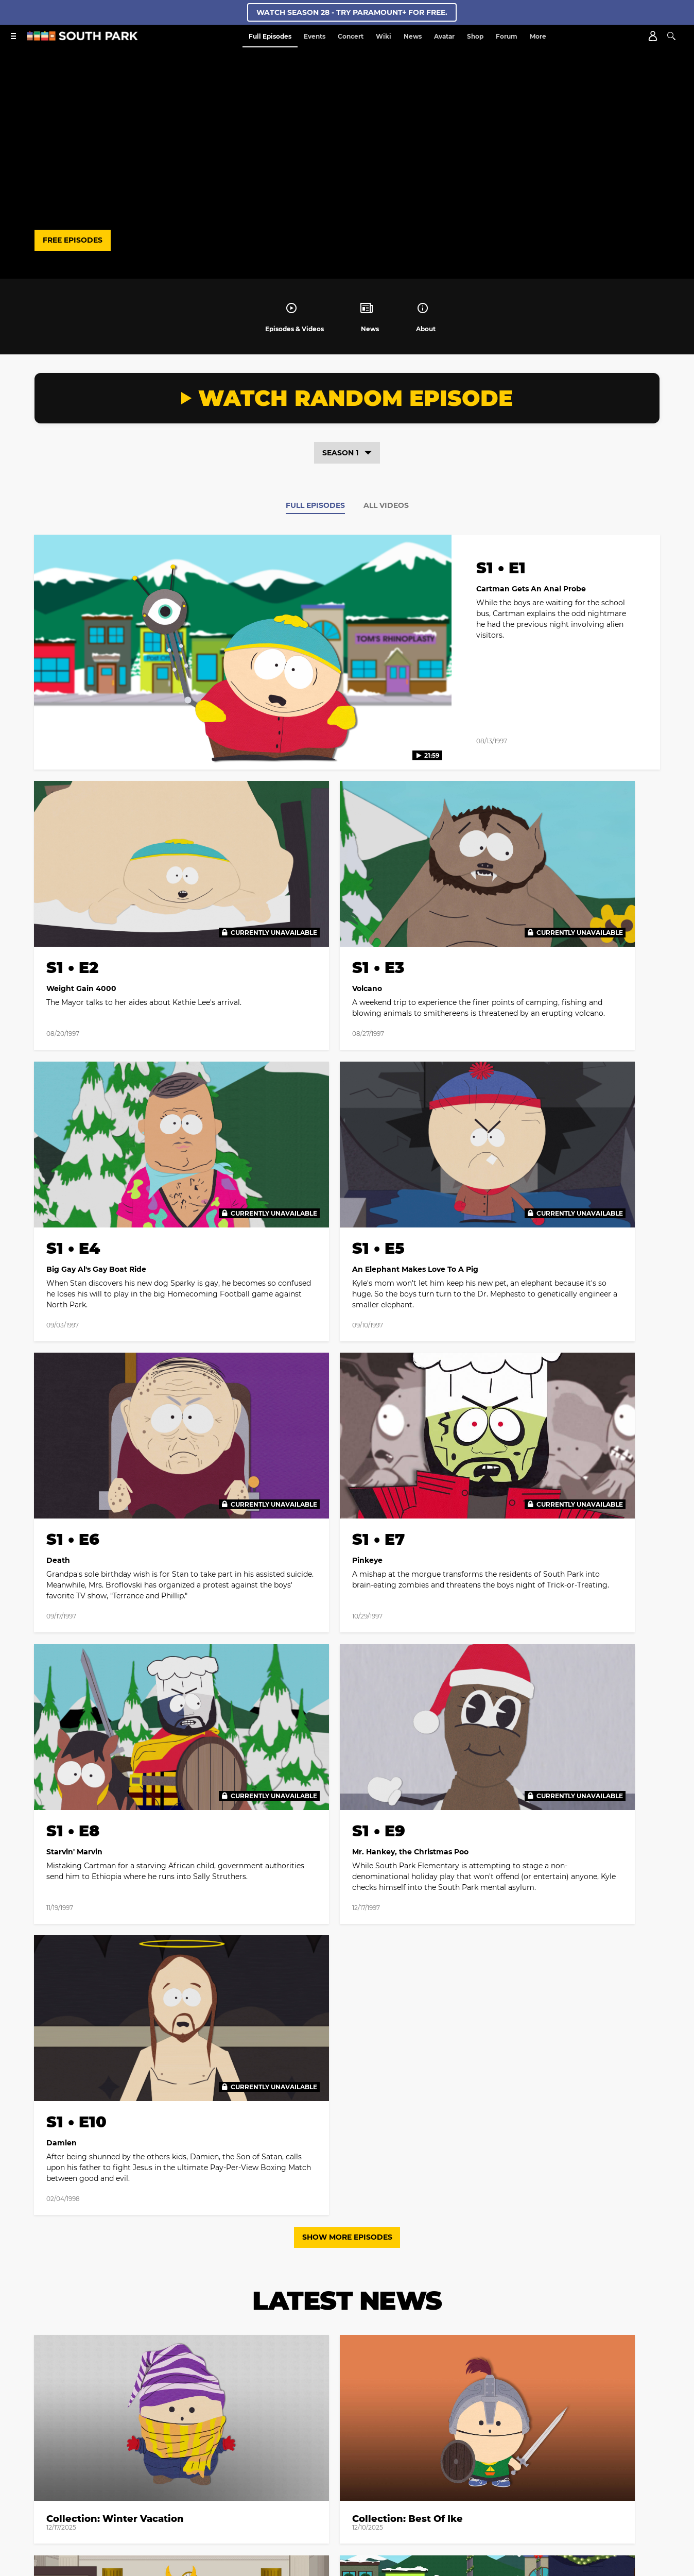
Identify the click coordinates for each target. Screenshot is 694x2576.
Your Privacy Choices (337, 2449)
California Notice (410, 2449)
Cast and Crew (121, 2449)
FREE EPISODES (72, 240)
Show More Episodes (347, 1539)
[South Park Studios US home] (82, 38)
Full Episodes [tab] (315, 505)
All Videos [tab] (386, 505)
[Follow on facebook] (297, 2168)
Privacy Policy (413, 2291)
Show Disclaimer (380, 2463)
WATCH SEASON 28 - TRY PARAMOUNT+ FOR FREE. (351, 12)
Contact (221, 2449)
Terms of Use (451, 2281)
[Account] (653, 36)
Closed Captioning (533, 2449)
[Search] (671, 36)
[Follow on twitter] (322, 2168)
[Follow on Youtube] (396, 2168)
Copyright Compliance (611, 2449)
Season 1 (347, 452)
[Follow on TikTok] (372, 2168)
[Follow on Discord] (359, 2488)
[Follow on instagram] (347, 2168)
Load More (347, 2017)
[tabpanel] (346, 1032)
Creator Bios (66, 2449)
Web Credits (176, 2449)
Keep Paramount (313, 2463)
